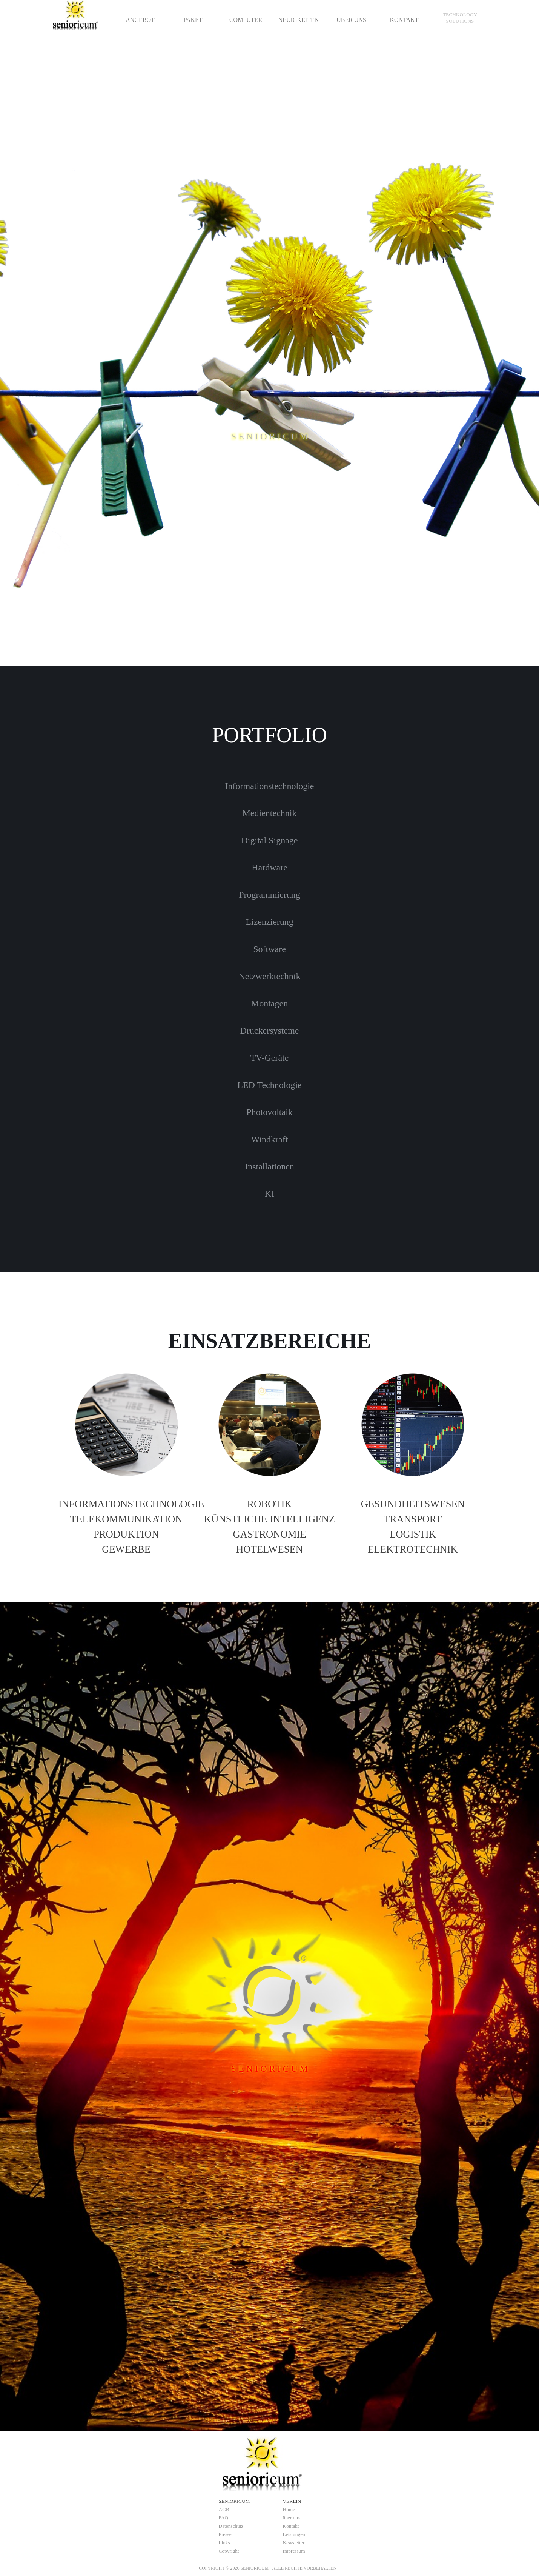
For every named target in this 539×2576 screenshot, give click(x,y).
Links (224, 2542)
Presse (225, 2534)
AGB (224, 2509)
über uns (291, 2518)
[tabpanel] (460, 17)
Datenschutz (231, 2526)
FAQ (224, 2518)
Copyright (229, 2551)
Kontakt (291, 2526)
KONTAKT (404, 20)
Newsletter (294, 2542)
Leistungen (294, 2534)
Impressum (294, 2551)
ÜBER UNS (351, 20)
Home (289, 2509)
